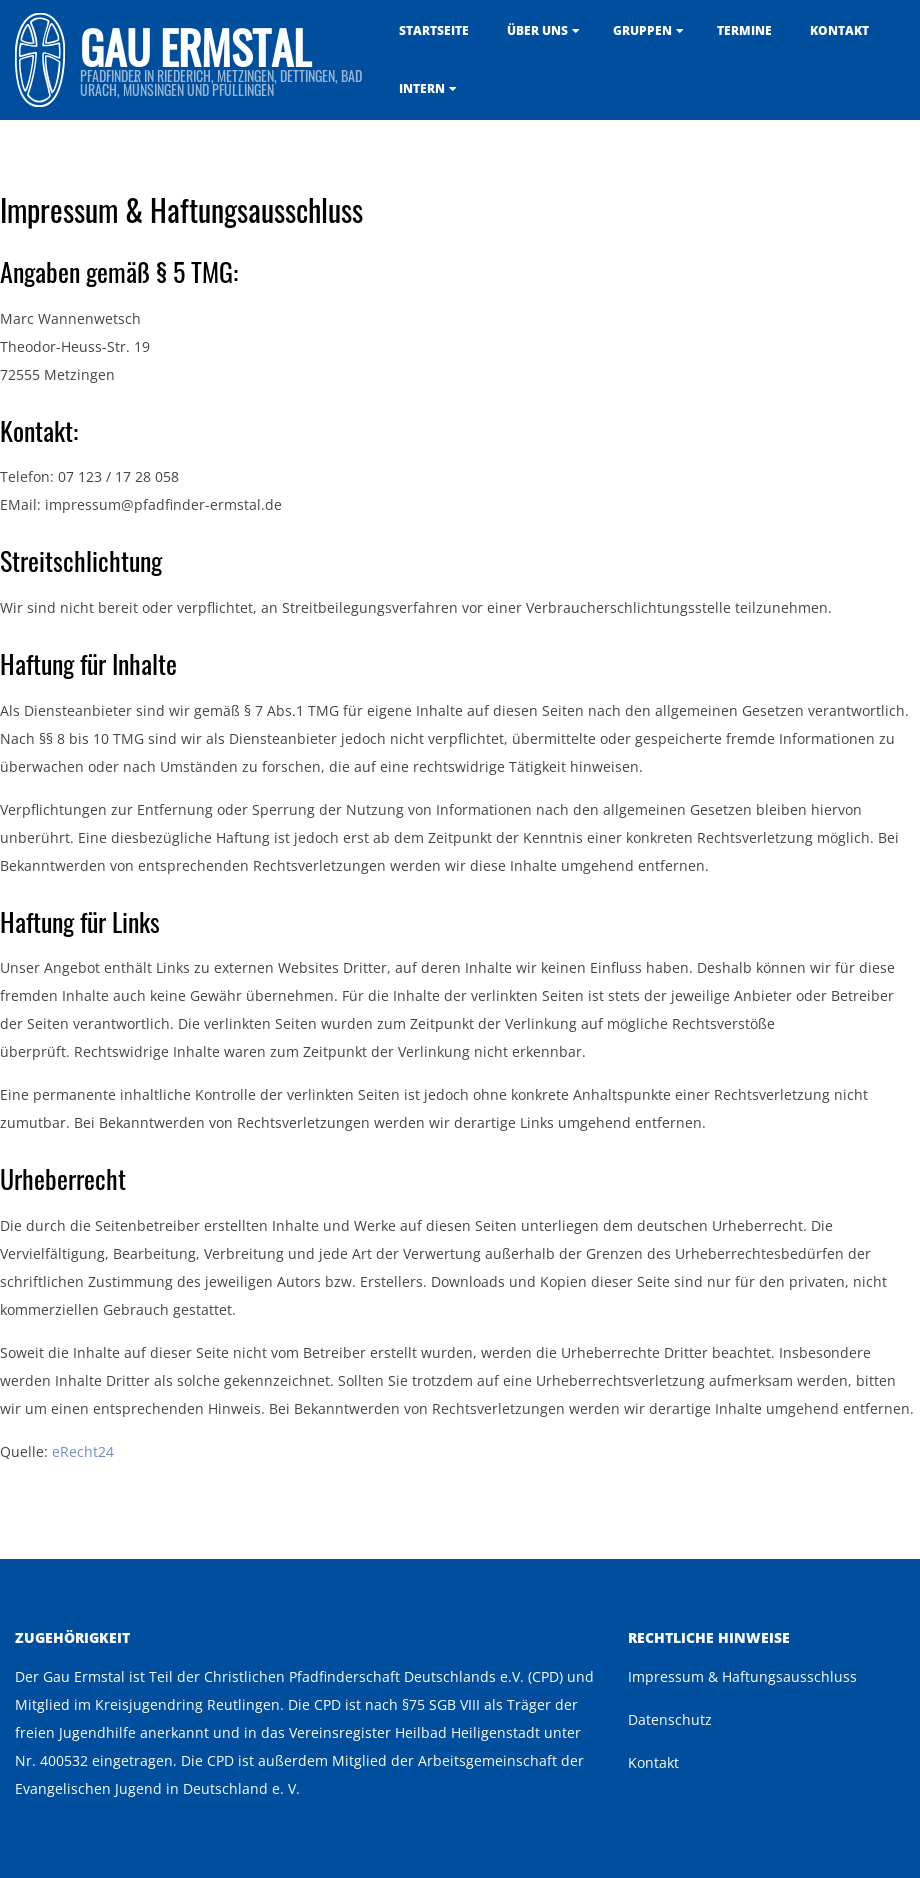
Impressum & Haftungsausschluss (742, 1676)
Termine (744, 30)
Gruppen (642, 30)
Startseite (434, 30)
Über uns (537, 30)
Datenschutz (670, 1719)
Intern (422, 88)
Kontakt (839, 30)
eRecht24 (83, 1451)
